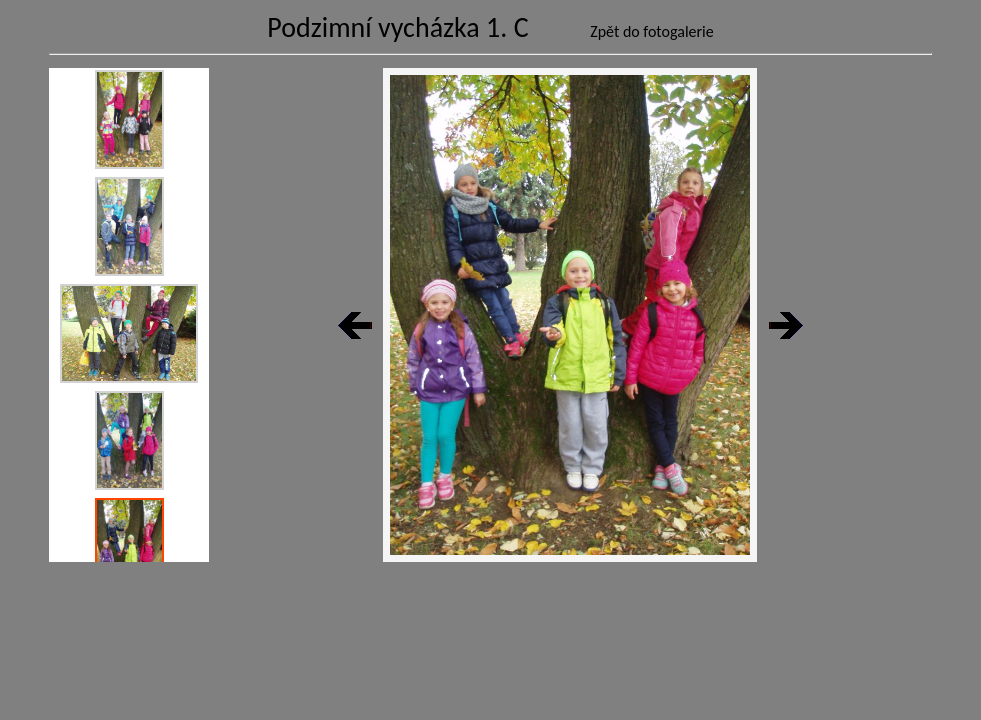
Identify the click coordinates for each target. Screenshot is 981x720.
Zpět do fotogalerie (652, 31)
